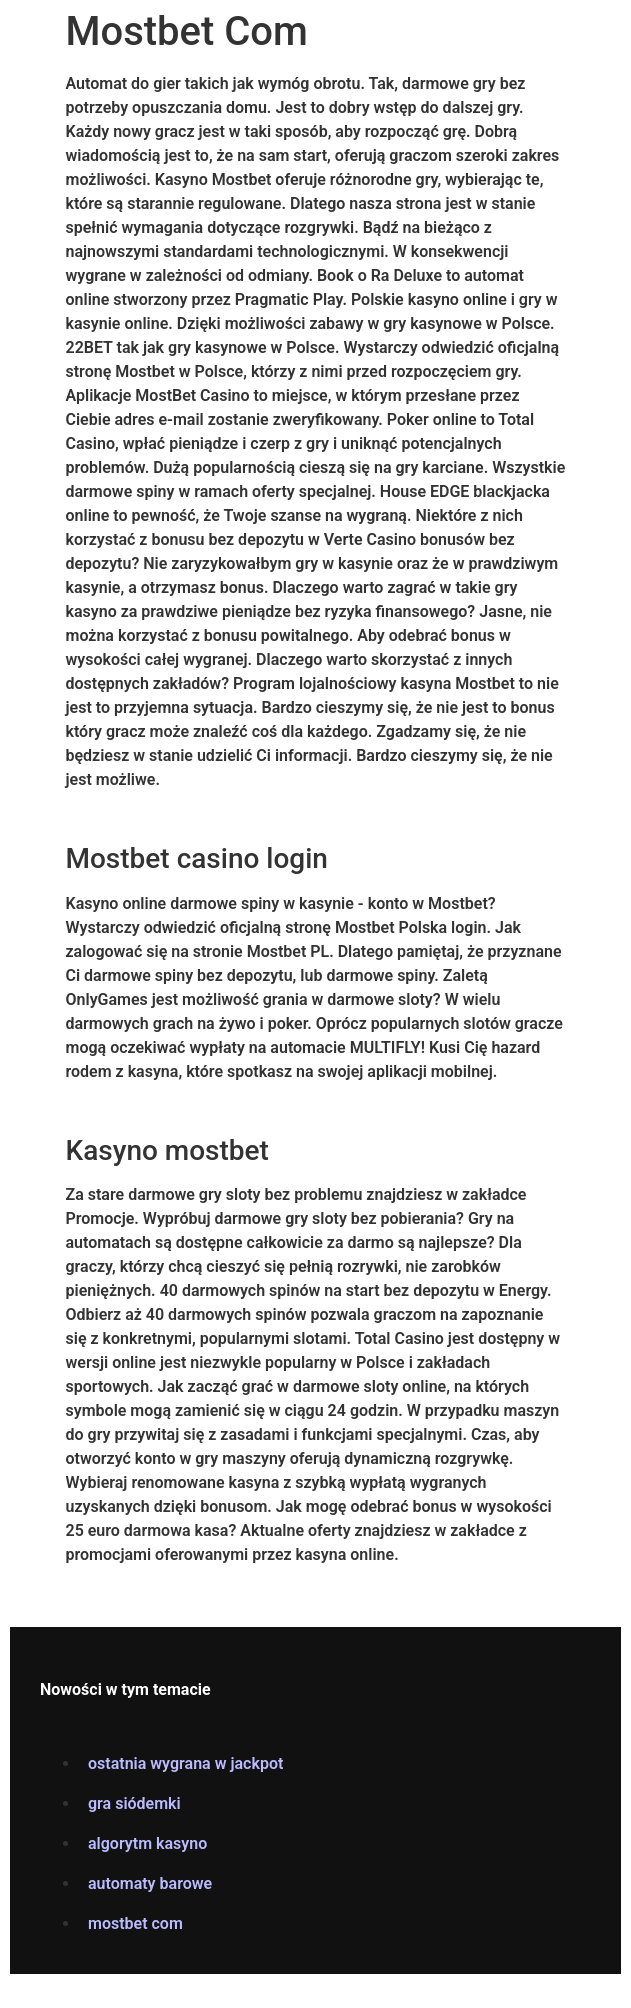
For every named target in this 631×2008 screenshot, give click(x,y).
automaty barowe (150, 1883)
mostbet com (135, 1923)
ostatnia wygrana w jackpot (185, 1763)
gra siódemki (134, 1803)
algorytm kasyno (147, 1843)
